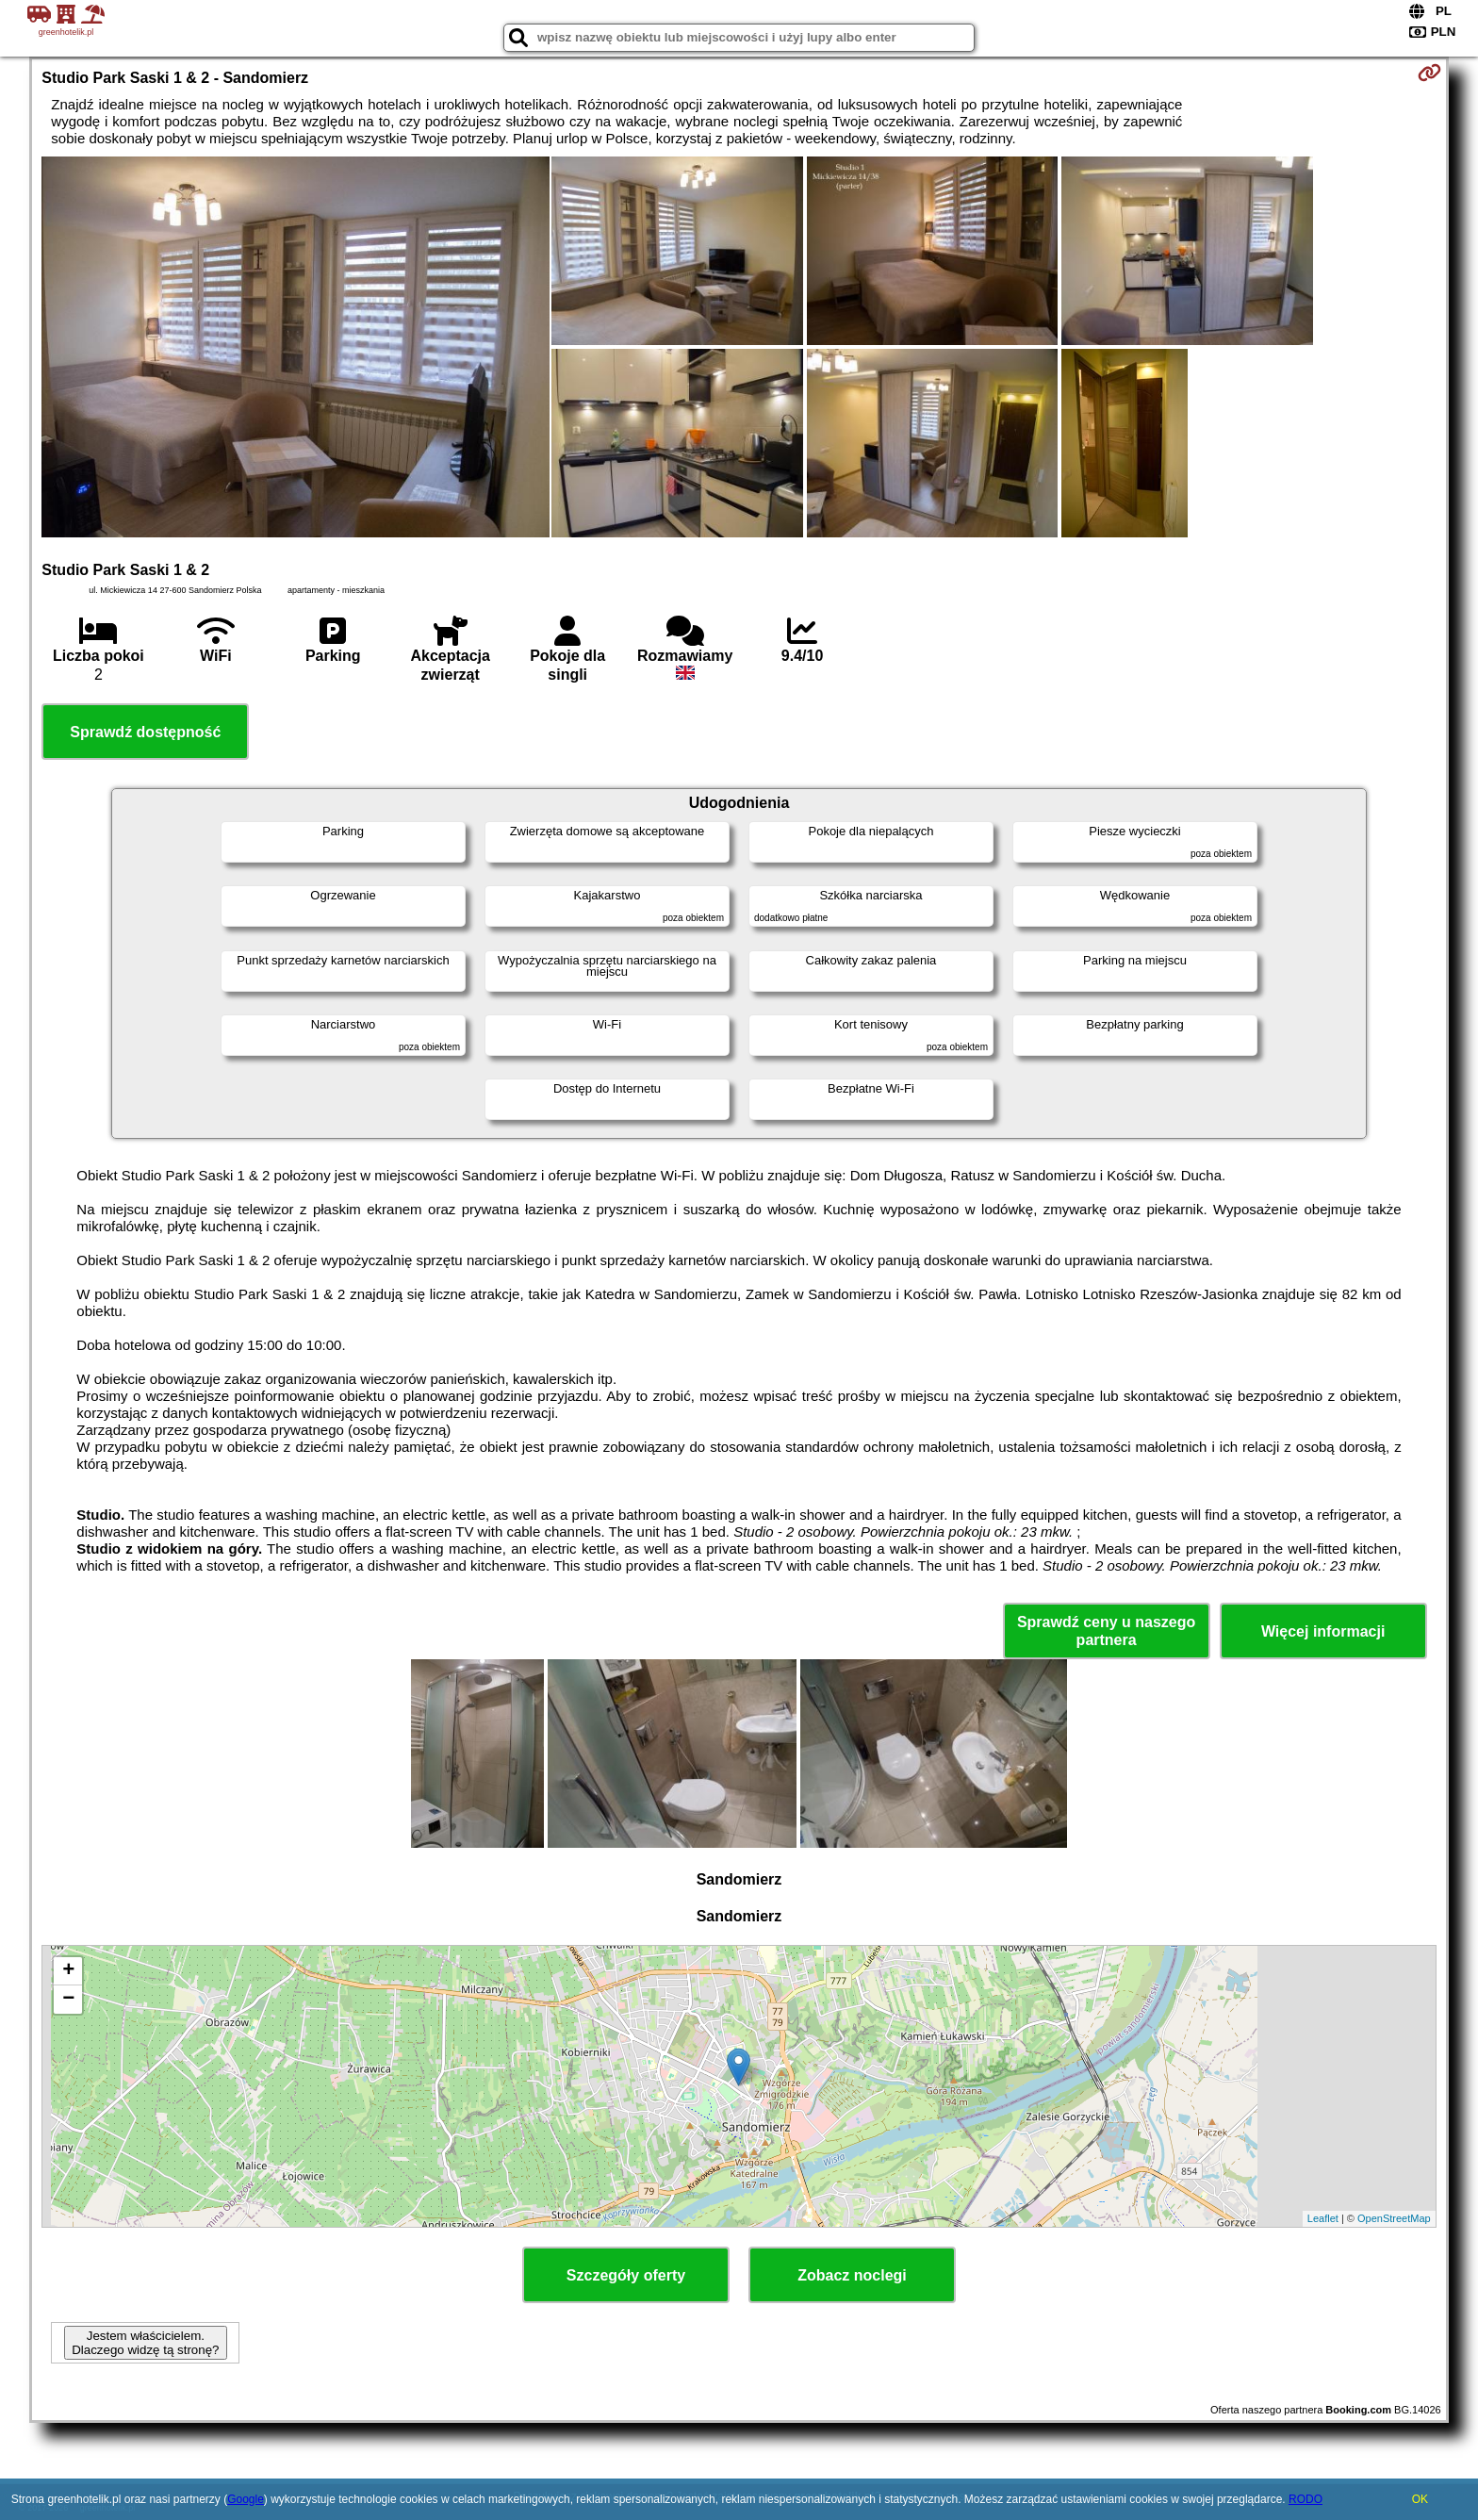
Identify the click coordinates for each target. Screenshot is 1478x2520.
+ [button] (68, 1971)
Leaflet (1322, 2218)
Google (245, 2499)
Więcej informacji (1323, 1631)
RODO (1305, 2499)
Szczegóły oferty (626, 2275)
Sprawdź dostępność (145, 732)
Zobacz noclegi (852, 2275)
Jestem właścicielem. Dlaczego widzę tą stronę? (145, 2343)
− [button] (68, 1999)
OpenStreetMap (1394, 2218)
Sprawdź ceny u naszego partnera (1106, 1631)
